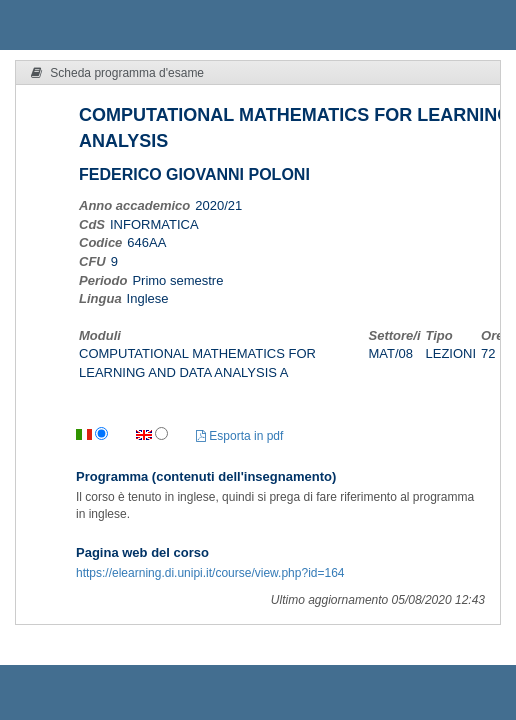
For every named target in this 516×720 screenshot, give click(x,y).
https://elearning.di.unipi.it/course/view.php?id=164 (210, 573)
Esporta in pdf (239, 436)
